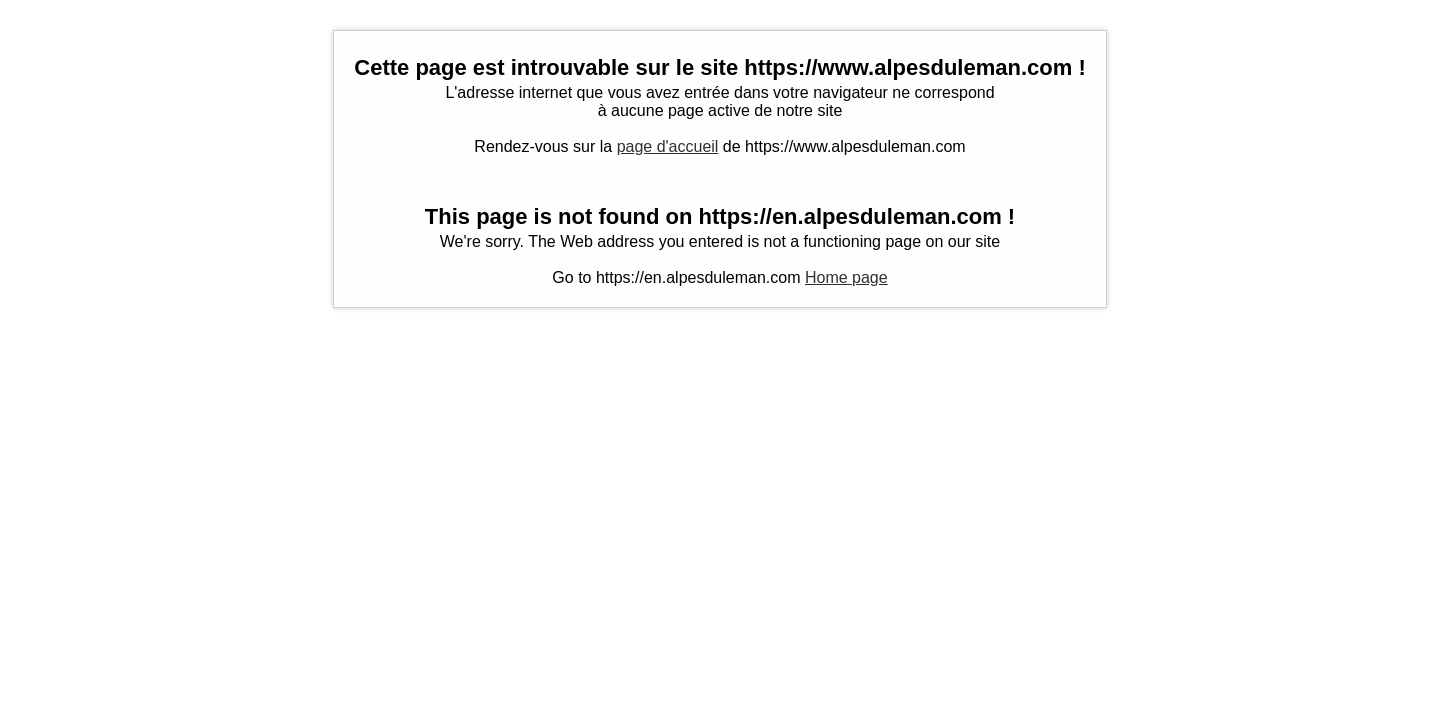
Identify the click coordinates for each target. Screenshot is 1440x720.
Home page (846, 277)
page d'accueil (668, 146)
